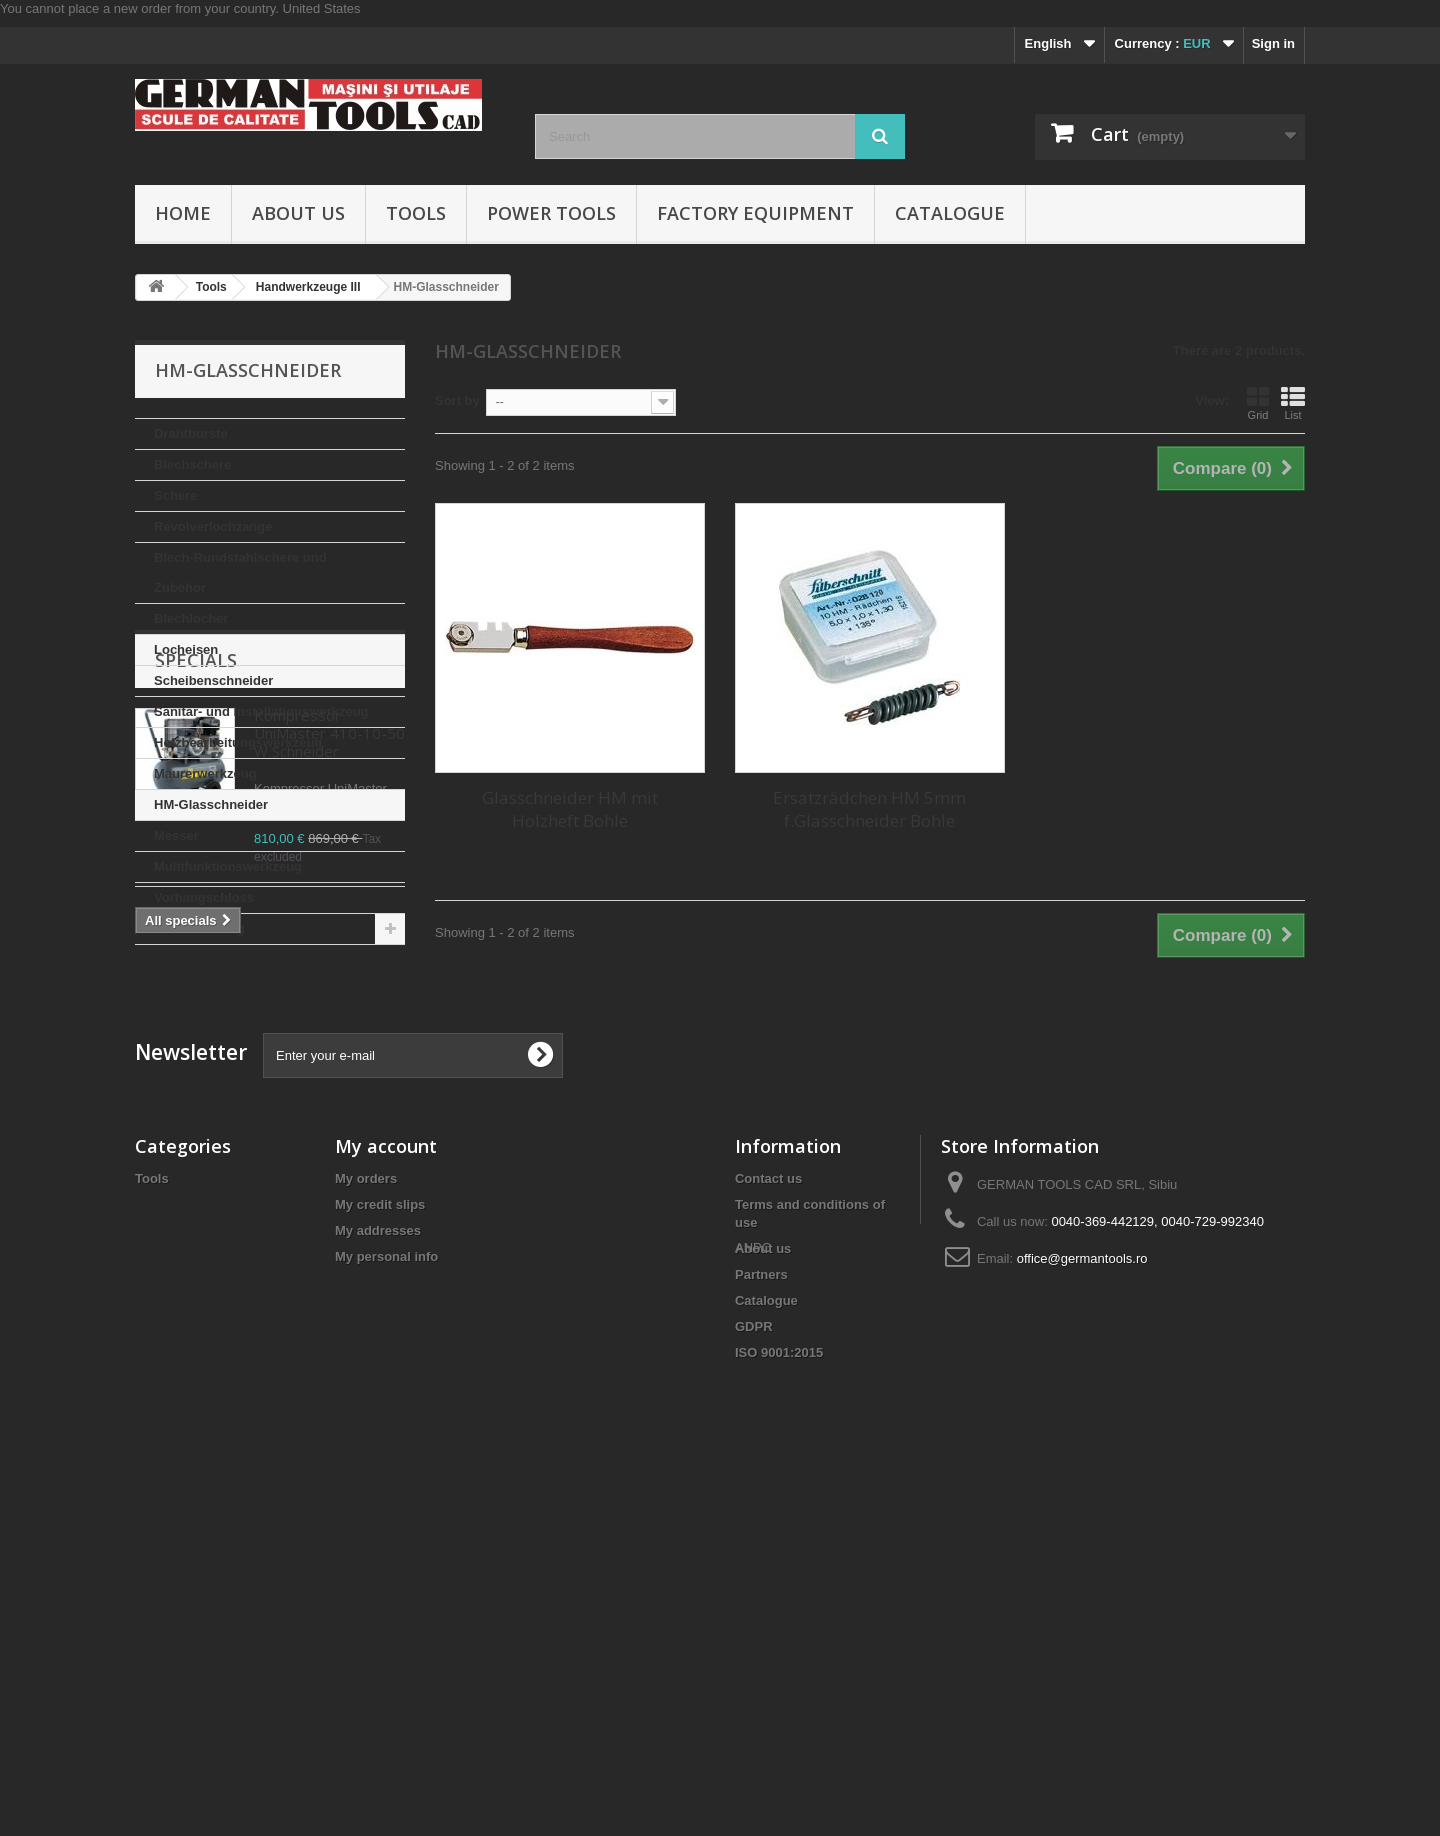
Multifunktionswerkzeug (228, 866)
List (1293, 403)
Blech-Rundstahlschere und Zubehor (240, 572)
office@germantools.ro (1082, 1597)
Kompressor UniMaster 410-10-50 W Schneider (329, 1078)
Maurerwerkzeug (205, 773)
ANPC (753, 1726)
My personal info (386, 1595)
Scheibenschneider (213, 680)
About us (298, 213)
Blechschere (192, 464)
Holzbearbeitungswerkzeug (238, 742)
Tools (416, 213)
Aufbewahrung (199, 928)
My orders (366, 1517)
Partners (761, 1613)
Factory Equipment (755, 213)
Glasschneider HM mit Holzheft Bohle (570, 809)
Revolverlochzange (213, 526)
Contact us (768, 1517)
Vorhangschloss (204, 897)
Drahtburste (191, 433)
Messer (176, 835)
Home (183, 213)
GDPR (754, 1665)
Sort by (457, 400)
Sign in (1273, 43)
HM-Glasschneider (211, 804)
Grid (1258, 403)
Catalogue (950, 213)
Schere (175, 495)
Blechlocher (191, 618)
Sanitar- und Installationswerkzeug (261, 711)
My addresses (378, 1569)
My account (386, 1485)
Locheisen (186, 649)
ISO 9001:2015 (779, 1691)
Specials (196, 1005)
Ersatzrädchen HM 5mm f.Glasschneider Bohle (869, 809)
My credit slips (380, 1543)
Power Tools (551, 213)
